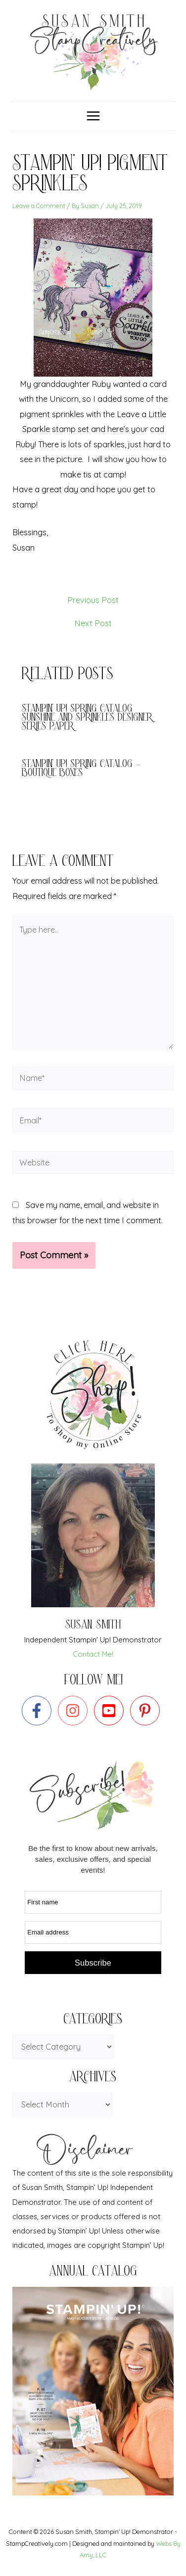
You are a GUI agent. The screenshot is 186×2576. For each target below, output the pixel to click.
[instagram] (75, 1710)
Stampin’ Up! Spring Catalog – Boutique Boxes (81, 769)
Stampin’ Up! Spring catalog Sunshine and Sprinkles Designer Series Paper (87, 718)
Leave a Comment (38, 206)
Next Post (93, 623)
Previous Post (93, 600)
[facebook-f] (39, 1710)
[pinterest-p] (147, 1710)
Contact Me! (93, 1654)
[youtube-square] (111, 1710)
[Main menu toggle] (93, 116)
